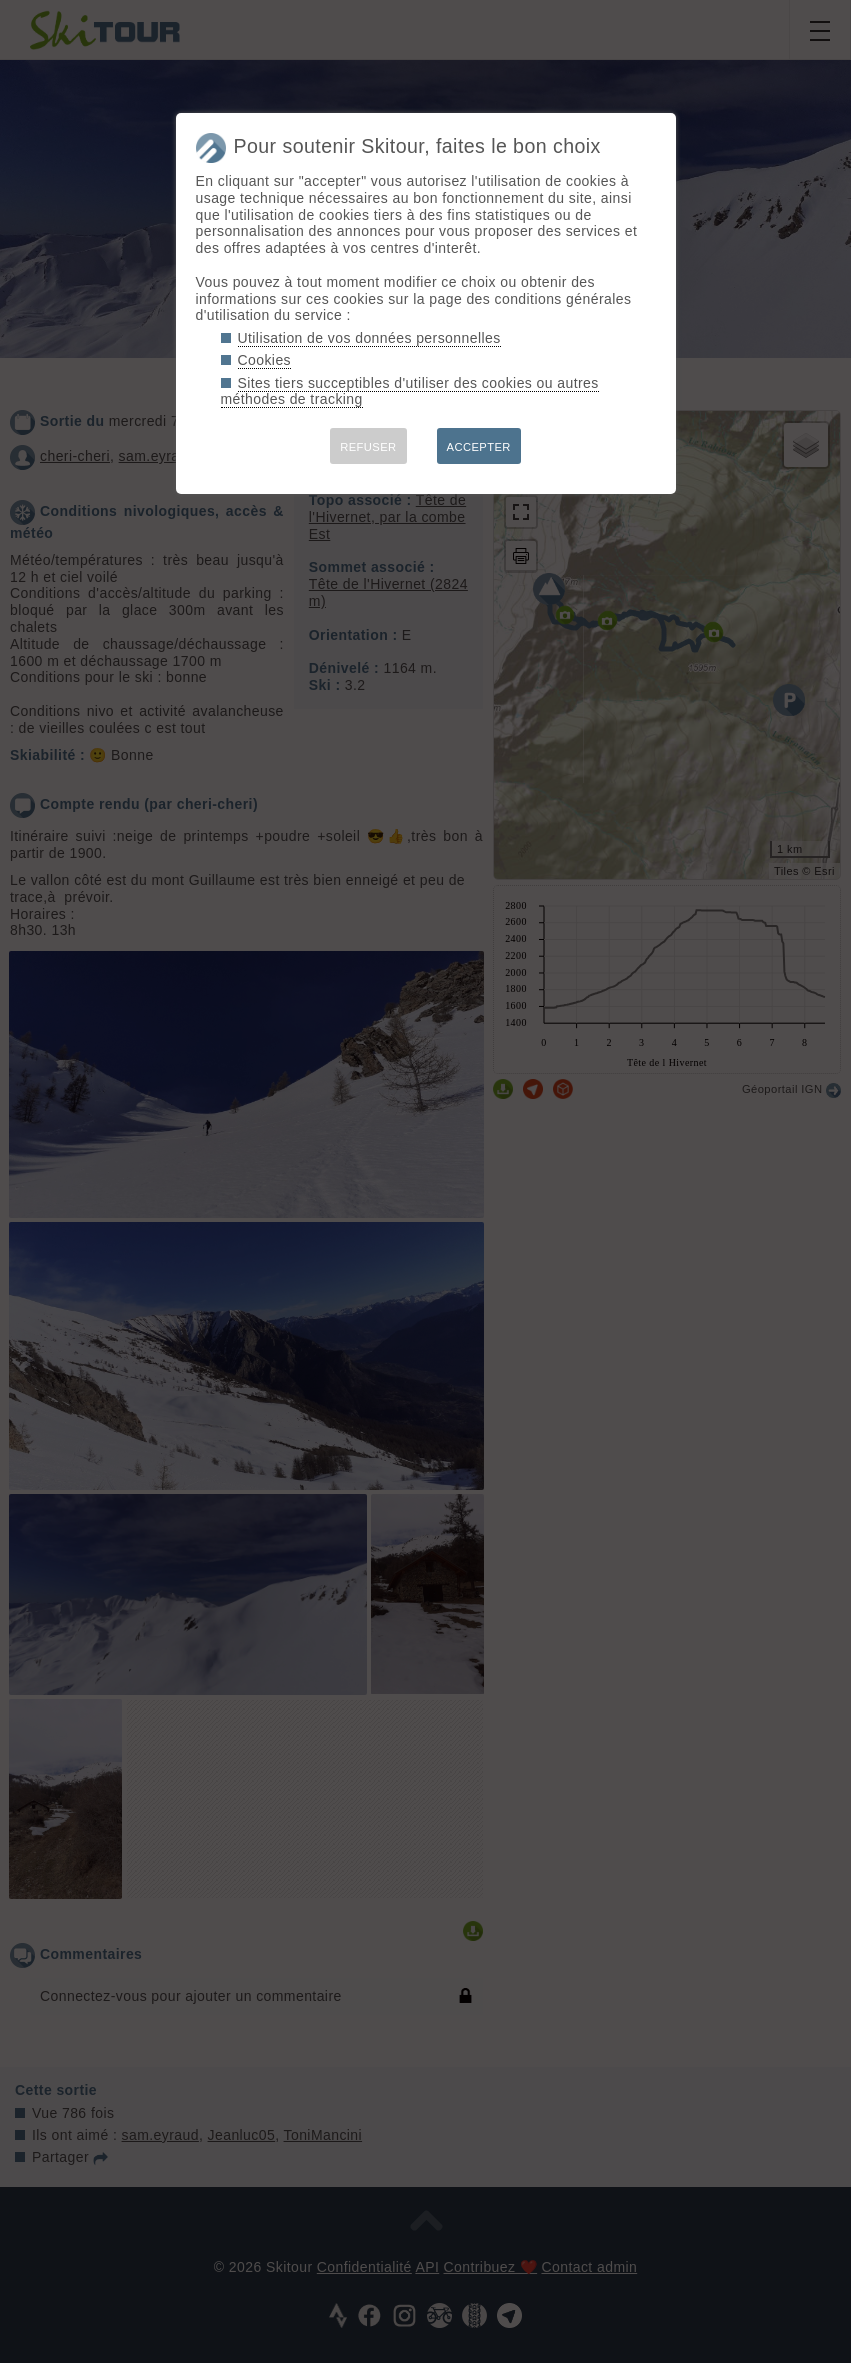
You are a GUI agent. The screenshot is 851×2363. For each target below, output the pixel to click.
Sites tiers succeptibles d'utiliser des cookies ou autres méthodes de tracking (410, 391)
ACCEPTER (479, 447)
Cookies (265, 360)
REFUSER (368, 447)
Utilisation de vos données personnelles (369, 338)
